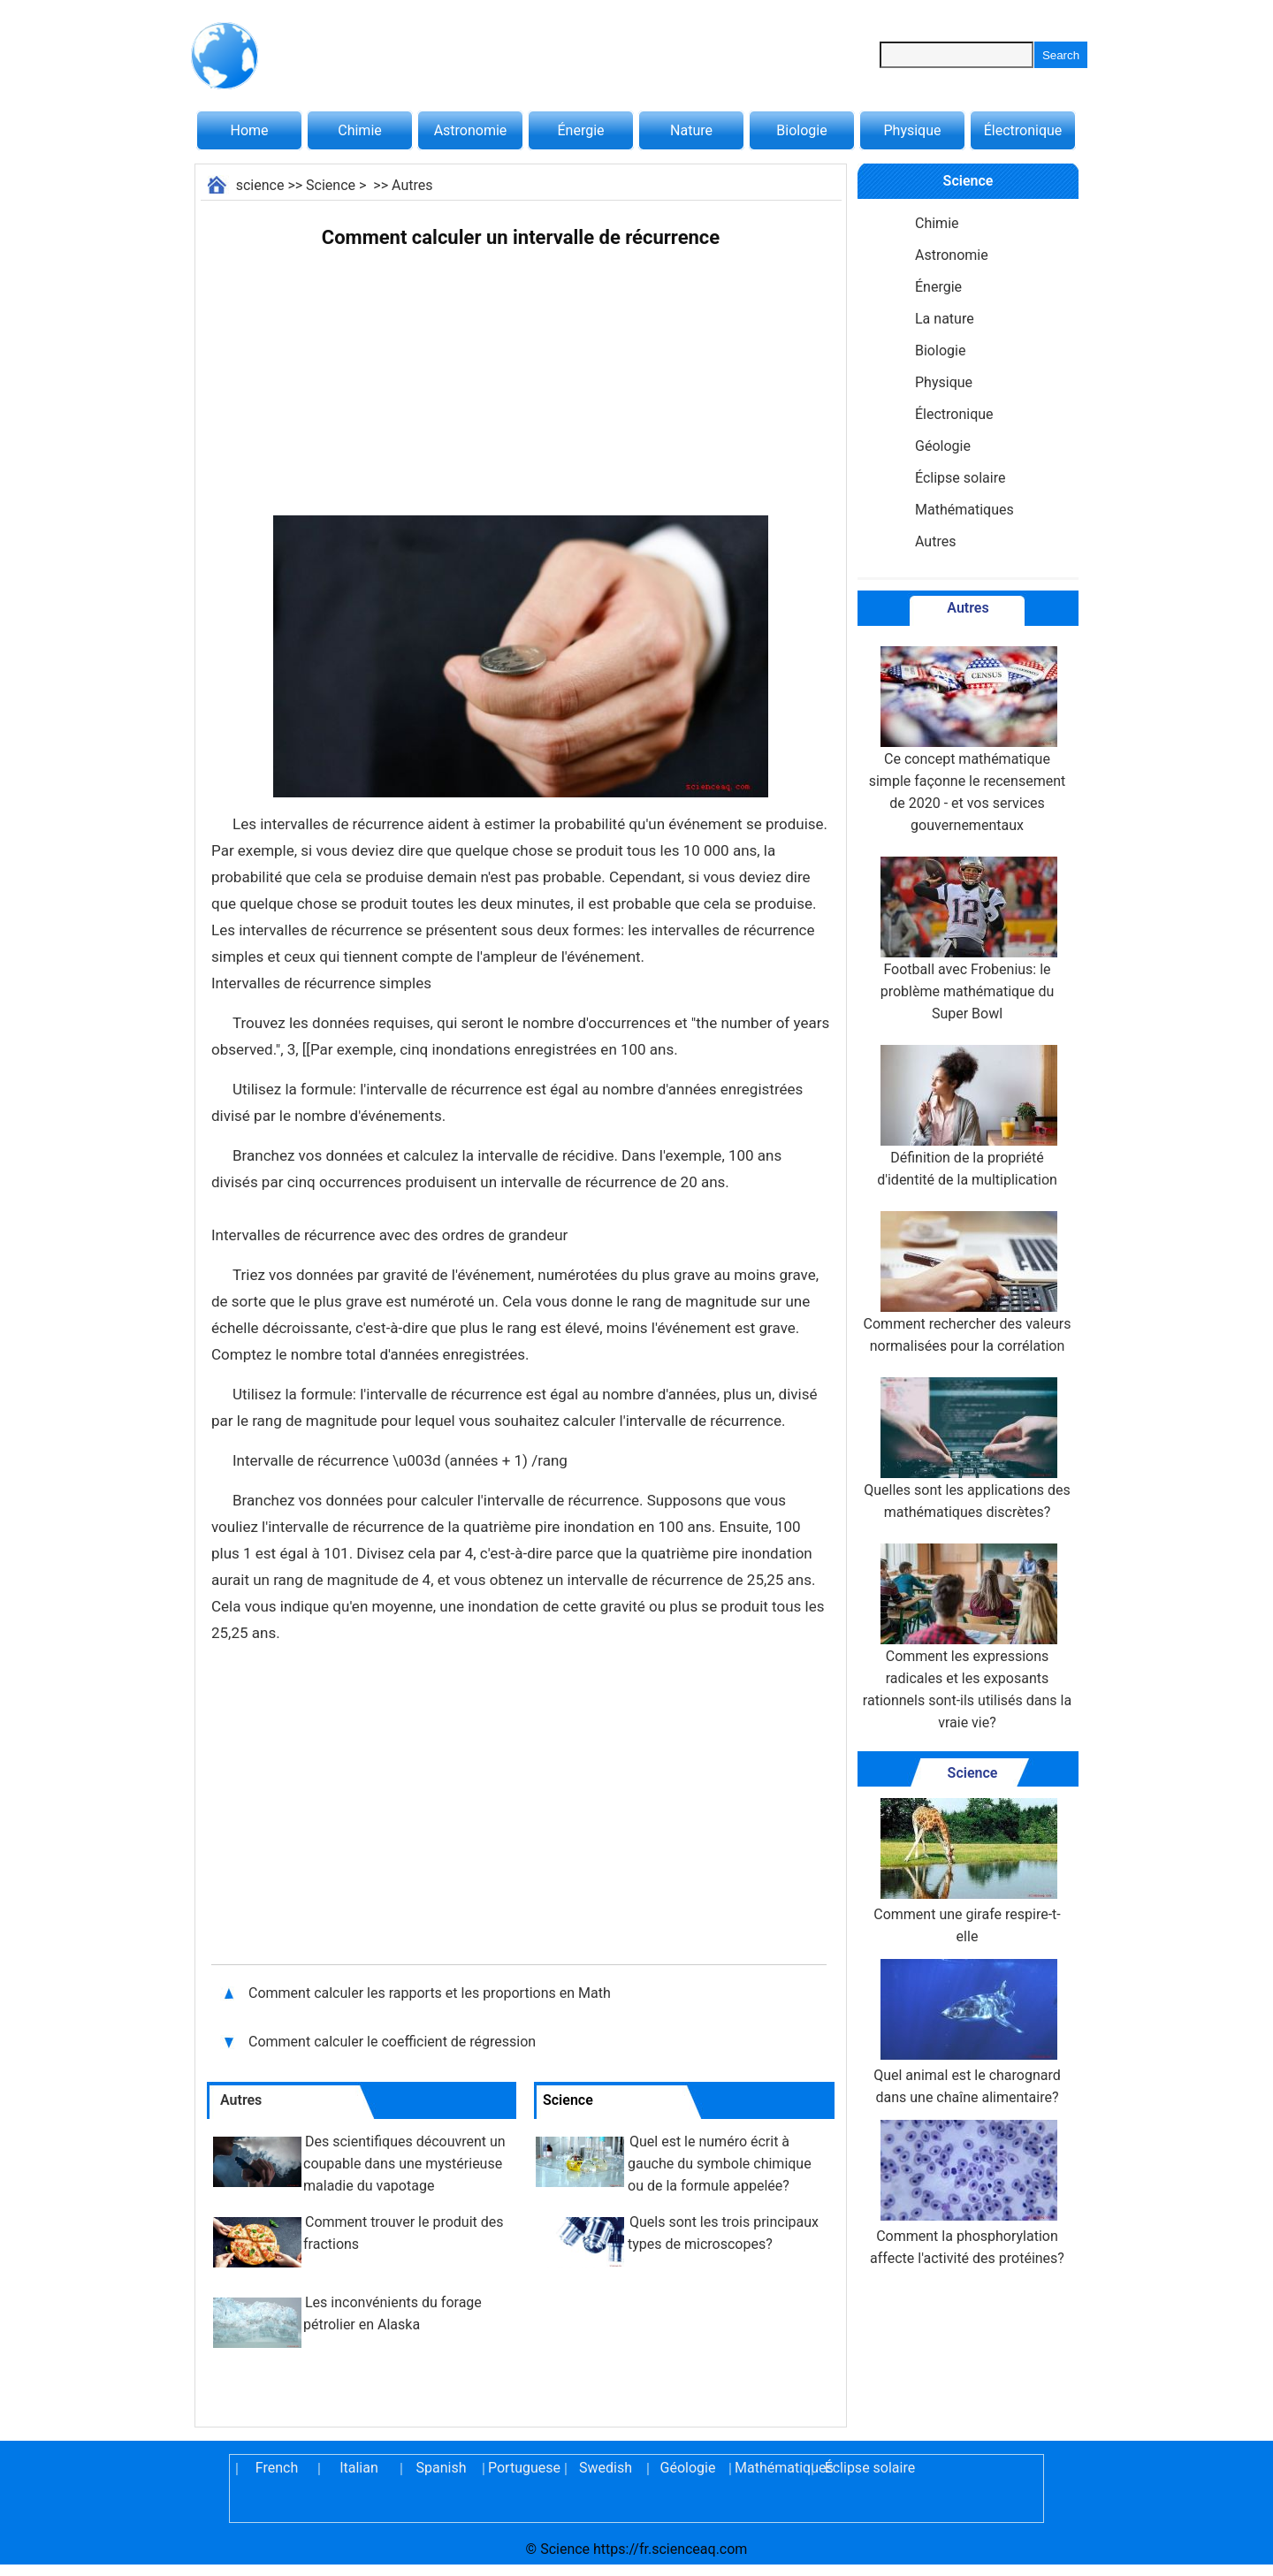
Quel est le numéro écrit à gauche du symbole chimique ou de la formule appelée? (720, 2163)
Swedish (605, 2467)
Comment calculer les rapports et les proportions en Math (429, 1993)
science (260, 185)
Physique (912, 130)
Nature (691, 130)
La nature (944, 318)
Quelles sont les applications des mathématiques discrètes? (967, 1448)
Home (249, 130)
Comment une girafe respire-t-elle (966, 1871)
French (276, 2467)
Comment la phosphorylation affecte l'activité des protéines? (967, 2193)
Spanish (441, 2467)
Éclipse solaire (960, 477)
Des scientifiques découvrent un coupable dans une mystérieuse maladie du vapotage (404, 2163)
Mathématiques (964, 509)
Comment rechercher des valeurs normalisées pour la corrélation (967, 1282)
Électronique (1023, 130)
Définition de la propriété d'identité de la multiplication (967, 1116)
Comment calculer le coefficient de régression (392, 2041)
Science (330, 185)
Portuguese (523, 2467)
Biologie (801, 130)
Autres (412, 185)
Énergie (580, 130)
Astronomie (470, 130)
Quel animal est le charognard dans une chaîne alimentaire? (967, 2032)
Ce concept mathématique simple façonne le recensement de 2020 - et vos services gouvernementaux (967, 740)
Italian (358, 2467)
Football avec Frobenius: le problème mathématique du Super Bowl (967, 939)
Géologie (943, 446)
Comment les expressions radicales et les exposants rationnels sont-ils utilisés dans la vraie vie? (967, 1637)
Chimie (360, 130)
